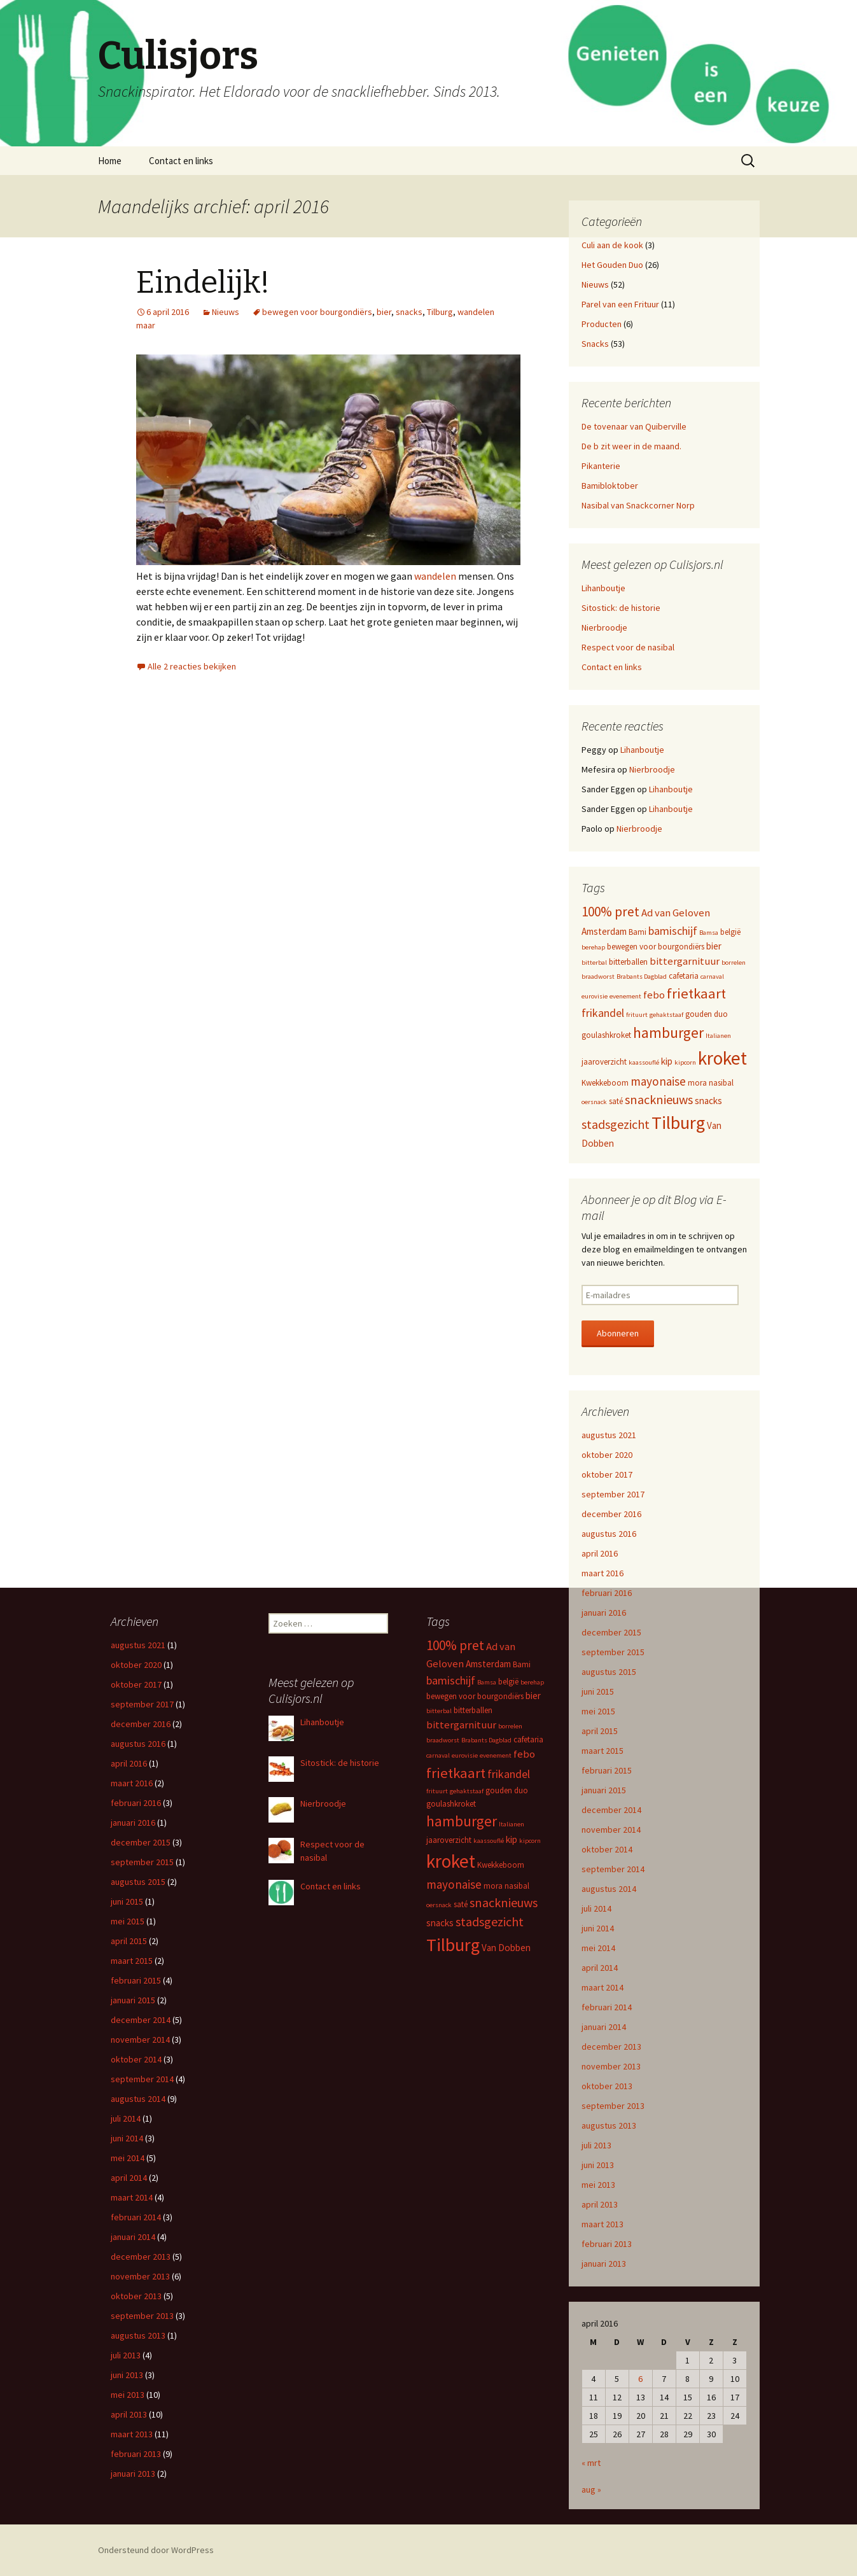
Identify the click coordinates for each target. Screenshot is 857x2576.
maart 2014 (603, 1987)
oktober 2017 (607, 1474)
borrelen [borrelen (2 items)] (733, 962)
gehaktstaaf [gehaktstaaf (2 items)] (666, 1015)
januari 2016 (604, 1612)
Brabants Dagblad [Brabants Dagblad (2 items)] (642, 976)
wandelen (436, 576)
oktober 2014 (607, 1849)
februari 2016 (607, 1593)
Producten (602, 324)
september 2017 (613, 1494)
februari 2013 (607, 2244)
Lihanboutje (603, 588)
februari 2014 (607, 2007)
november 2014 (611, 1829)
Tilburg (440, 312)
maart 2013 (603, 2224)
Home (110, 161)
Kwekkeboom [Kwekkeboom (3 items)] (605, 1082)
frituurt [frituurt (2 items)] (637, 1015)
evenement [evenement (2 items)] (625, 996)
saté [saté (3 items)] (616, 1101)
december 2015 (611, 1632)
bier (384, 312)
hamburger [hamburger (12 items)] (668, 1032)
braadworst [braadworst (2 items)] (598, 976)
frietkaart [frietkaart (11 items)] (696, 993)
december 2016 (611, 1514)
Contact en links (181, 161)
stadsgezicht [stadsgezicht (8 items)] (616, 1124)
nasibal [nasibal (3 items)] (721, 1082)
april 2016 (600, 1553)
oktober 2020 (607, 1454)
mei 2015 (598, 1711)
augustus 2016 (609, 1533)
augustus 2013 (609, 2125)
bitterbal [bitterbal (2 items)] (594, 962)
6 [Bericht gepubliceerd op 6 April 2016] (640, 2378)
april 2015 (600, 1731)
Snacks (595, 343)
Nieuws (225, 312)
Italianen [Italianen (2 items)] (718, 1036)
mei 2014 (598, 1948)
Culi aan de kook (612, 245)
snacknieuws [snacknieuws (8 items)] (659, 1099)
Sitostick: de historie (621, 607)
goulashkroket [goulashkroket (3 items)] (606, 1035)
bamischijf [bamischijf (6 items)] (672, 930)
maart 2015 (603, 1750)
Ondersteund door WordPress (156, 2550)
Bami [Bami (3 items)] (637, 932)
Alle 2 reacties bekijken (192, 666)
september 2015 (613, 1652)
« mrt (591, 2462)
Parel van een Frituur (620, 304)
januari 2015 (604, 1790)
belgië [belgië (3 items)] (730, 932)
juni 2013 (598, 2165)
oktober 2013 (607, 2086)
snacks (409, 312)
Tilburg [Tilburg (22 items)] (678, 1122)
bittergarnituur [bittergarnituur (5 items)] (685, 961)
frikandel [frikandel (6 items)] (603, 1012)
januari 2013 (604, 2263)
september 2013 (613, 2105)
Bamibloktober (610, 485)
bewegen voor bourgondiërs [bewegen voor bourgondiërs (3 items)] (655, 946)
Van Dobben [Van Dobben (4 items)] (506, 1948)
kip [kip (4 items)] (666, 1061)
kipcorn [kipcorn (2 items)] (685, 1062)
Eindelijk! (203, 282)
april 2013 (600, 2204)
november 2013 (611, 2066)
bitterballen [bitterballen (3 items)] (628, 961)
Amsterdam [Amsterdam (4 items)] (604, 931)
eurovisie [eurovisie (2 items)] (595, 996)
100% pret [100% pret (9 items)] (610, 911)
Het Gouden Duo (612, 264)
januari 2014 (604, 2027)
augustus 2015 (609, 1671)
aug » (591, 2489)
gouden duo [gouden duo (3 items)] (706, 1014)
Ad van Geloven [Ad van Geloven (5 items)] (675, 913)
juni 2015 (598, 1691)
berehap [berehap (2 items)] (593, 947)
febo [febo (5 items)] (654, 995)
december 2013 (611, 2046)
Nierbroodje (604, 627)
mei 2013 (598, 2184)
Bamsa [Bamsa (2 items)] (708, 932)
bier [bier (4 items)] (713, 946)
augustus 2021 (609, 1435)
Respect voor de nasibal (628, 647)
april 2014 (600, 1967)
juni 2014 (598, 1928)
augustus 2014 (609, 1888)
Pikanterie (601, 466)
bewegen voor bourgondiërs (317, 312)
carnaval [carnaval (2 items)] (712, 976)
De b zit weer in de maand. (631, 446)
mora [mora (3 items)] (697, 1082)
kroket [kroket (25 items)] (722, 1058)
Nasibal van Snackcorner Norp (638, 505)
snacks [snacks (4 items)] (708, 1101)
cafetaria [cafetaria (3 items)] (684, 975)
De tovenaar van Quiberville (634, 426)
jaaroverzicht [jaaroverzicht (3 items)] (604, 1061)
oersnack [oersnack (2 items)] (594, 1102)
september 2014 (613, 1869)
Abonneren (618, 1333)
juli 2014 (596, 1908)
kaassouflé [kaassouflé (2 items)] (644, 1062)
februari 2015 (607, 1770)
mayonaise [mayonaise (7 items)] (658, 1081)
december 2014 (611, 1810)
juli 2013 (596, 2145)
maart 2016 (603, 1573)
